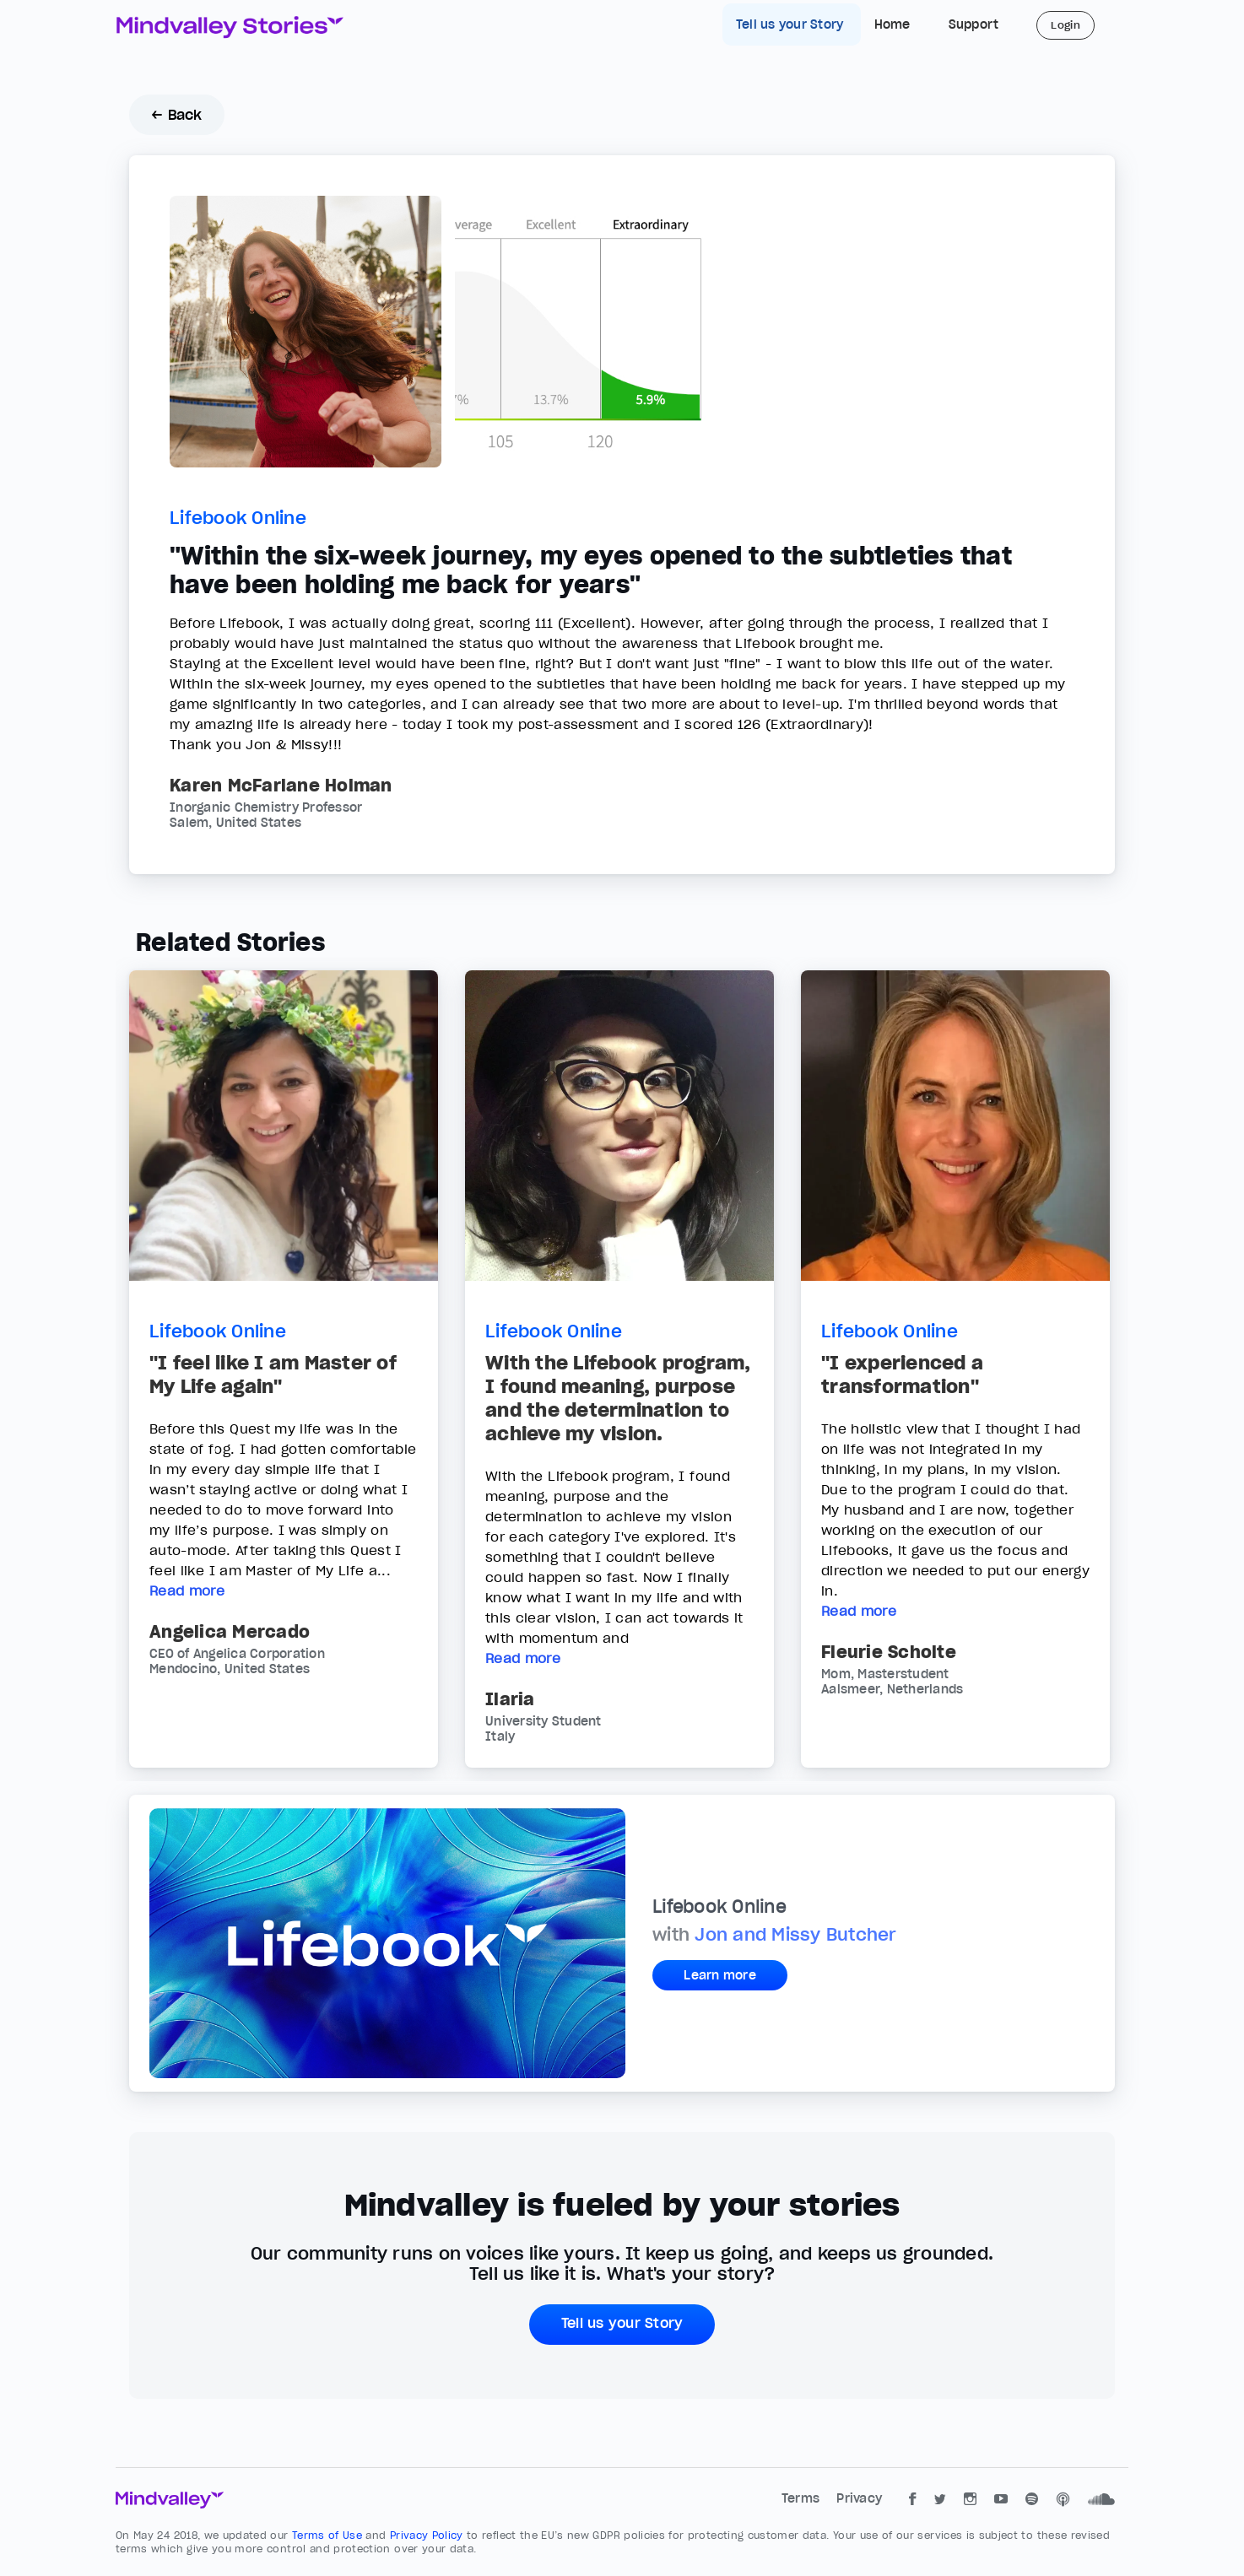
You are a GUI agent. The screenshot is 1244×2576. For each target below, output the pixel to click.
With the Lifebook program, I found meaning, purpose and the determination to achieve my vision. (618, 1398)
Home (892, 24)
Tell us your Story (791, 24)
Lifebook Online (238, 518)
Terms (803, 2498)
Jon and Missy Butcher (795, 1935)
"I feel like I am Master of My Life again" (273, 1374)
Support (974, 24)
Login (1065, 25)
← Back (177, 114)
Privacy (859, 2498)
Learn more (720, 1975)
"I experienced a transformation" (902, 1374)
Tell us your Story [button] (622, 2322)
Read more (186, 1590)
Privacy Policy (428, 2535)
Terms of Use (329, 2535)
